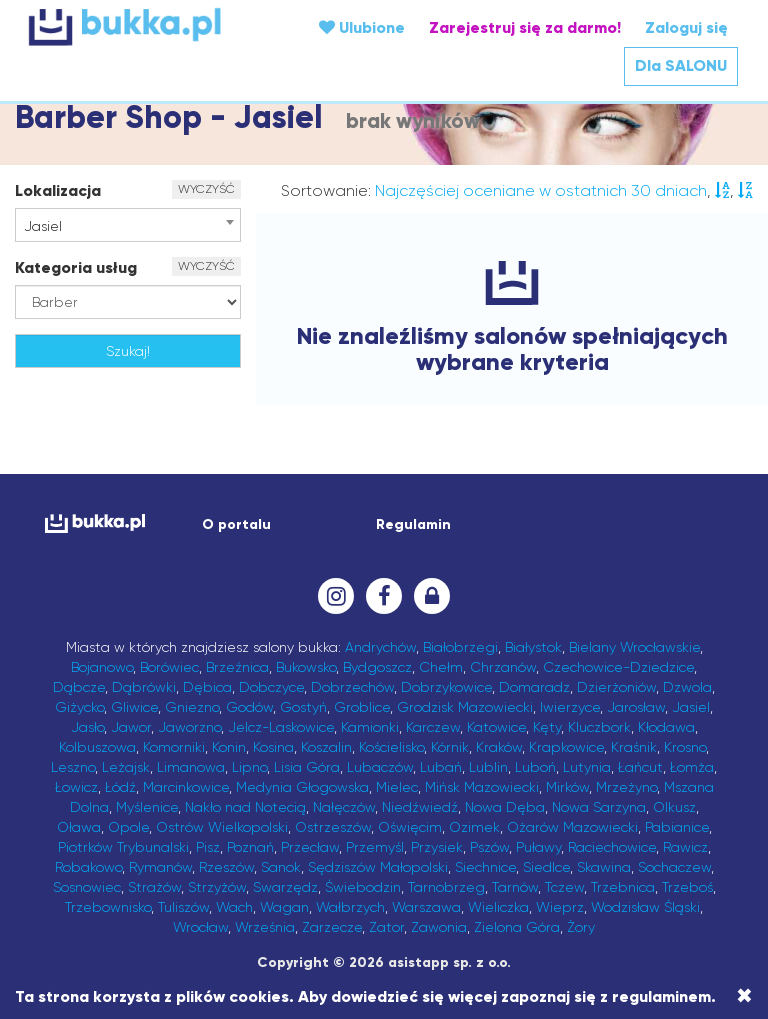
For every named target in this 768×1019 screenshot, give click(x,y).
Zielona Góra (517, 927)
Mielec (397, 787)
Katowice (496, 727)
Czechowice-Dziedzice (618, 667)
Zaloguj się (686, 27)
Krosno (685, 747)
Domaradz (534, 687)
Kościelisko (391, 747)
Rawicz (685, 847)
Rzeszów (226, 867)
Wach (234, 907)
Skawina (604, 867)
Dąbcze (79, 687)
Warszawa (426, 907)
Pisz (208, 847)
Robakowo (88, 867)
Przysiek (437, 847)
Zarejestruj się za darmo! (525, 27)
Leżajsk (126, 767)
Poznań (250, 847)
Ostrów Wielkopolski (222, 827)
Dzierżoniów (616, 687)
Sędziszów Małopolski (378, 867)
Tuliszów (183, 907)
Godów (249, 707)
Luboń (535, 767)
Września (265, 927)
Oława (79, 827)
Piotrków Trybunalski (123, 847)
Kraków (499, 747)
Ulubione (362, 27)
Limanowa (191, 767)
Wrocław (200, 927)
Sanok (281, 867)
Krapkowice (566, 747)
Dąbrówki (144, 687)
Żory (581, 927)
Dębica (207, 687)
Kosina (273, 747)
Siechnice (485, 867)
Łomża (692, 767)
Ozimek (474, 827)
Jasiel (691, 707)
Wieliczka (498, 907)
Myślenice (147, 807)
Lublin (488, 767)
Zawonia (439, 927)
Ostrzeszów (333, 827)
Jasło (87, 727)
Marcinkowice (186, 787)
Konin (229, 747)
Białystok (533, 647)
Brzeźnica (237, 667)
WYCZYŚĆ (206, 189)
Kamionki (370, 727)
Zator (386, 927)
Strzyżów (217, 887)
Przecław (310, 847)
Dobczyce (271, 687)
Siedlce (546, 867)
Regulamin (413, 524)
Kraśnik (634, 747)
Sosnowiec (87, 887)
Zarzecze (332, 927)
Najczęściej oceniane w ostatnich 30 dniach (541, 190)
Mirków (567, 787)
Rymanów (160, 867)
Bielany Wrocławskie (634, 647)
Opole (128, 827)
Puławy (538, 847)
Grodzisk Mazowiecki (465, 707)
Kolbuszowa (97, 747)
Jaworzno (189, 727)
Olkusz (674, 807)
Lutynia (587, 767)
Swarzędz (285, 887)
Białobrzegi (460, 647)
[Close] (744, 996)
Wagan (284, 907)
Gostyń (303, 707)
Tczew (564, 887)
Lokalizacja (58, 190)
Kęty (547, 727)
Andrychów (380, 647)
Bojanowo (102, 667)
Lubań (441, 767)
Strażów (154, 887)
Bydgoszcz (377, 667)
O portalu (236, 524)
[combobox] (128, 225)
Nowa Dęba (505, 807)
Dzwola (687, 687)
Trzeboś (687, 887)
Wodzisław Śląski (645, 907)
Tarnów (515, 887)
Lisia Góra (307, 767)
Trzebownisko (108, 907)
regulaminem (661, 996)
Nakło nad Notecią (245, 807)
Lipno (249, 767)
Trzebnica (623, 887)
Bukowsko (306, 667)
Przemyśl (375, 847)
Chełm (441, 667)
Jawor (131, 727)
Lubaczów (380, 767)
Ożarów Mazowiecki (572, 827)
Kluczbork (599, 727)
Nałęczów (344, 807)
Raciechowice (612, 847)
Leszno (73, 767)
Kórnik (450, 747)
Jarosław (636, 707)
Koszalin (326, 747)
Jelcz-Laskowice (281, 727)
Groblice (362, 707)
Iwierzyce (570, 707)
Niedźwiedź (420, 807)
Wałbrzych (350, 907)
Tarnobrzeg (446, 887)
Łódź (120, 787)
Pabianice (677, 827)
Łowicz (76, 787)
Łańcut (640, 767)
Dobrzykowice (446, 687)
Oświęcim (410, 827)
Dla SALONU (681, 65)
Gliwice (134, 707)
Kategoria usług (76, 267)
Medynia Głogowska (302, 787)
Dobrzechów (352, 687)
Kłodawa (666, 727)
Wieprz (560, 907)
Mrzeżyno (626, 787)
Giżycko (79, 707)
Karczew (433, 727)
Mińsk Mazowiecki (482, 787)
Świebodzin (363, 887)
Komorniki (174, 747)
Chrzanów (503, 667)
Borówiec (169, 667)
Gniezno (192, 707)
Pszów (489, 847)
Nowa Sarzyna (599, 807)
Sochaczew (674, 867)
